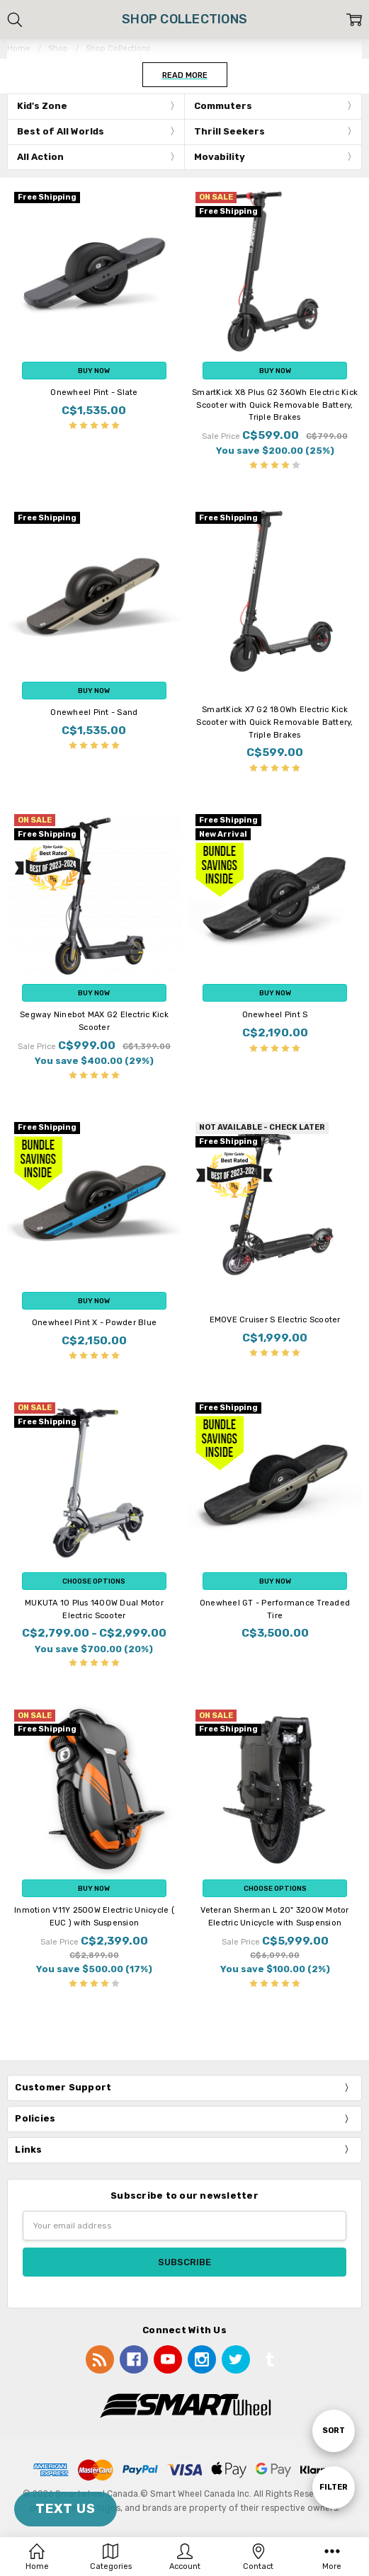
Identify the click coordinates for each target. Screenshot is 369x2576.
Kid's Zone (42, 106)
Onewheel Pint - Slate (93, 392)
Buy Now (94, 370)
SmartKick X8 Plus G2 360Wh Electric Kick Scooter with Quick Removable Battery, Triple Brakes (275, 405)
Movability (219, 156)
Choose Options (93, 1581)
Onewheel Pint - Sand (93, 712)
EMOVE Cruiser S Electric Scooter (275, 1319)
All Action (40, 156)
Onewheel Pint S (275, 1014)
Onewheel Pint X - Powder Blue (94, 1322)
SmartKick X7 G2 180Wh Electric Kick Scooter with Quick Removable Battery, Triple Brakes (274, 722)
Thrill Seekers (229, 131)
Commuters (223, 106)
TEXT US (65, 2509)
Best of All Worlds (60, 131)
